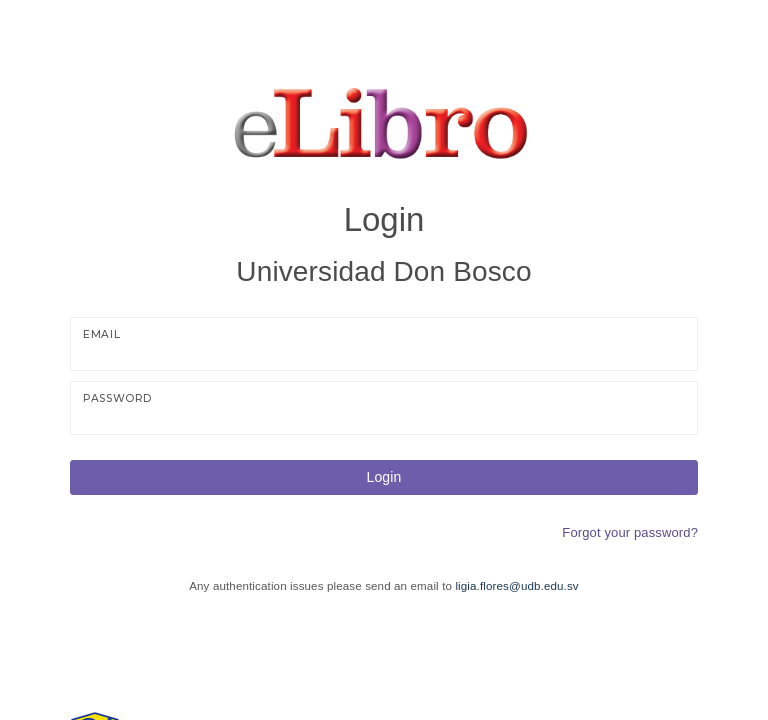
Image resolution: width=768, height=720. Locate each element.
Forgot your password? (630, 532)
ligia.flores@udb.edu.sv (516, 586)
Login (384, 477)
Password (117, 398)
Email (101, 334)
